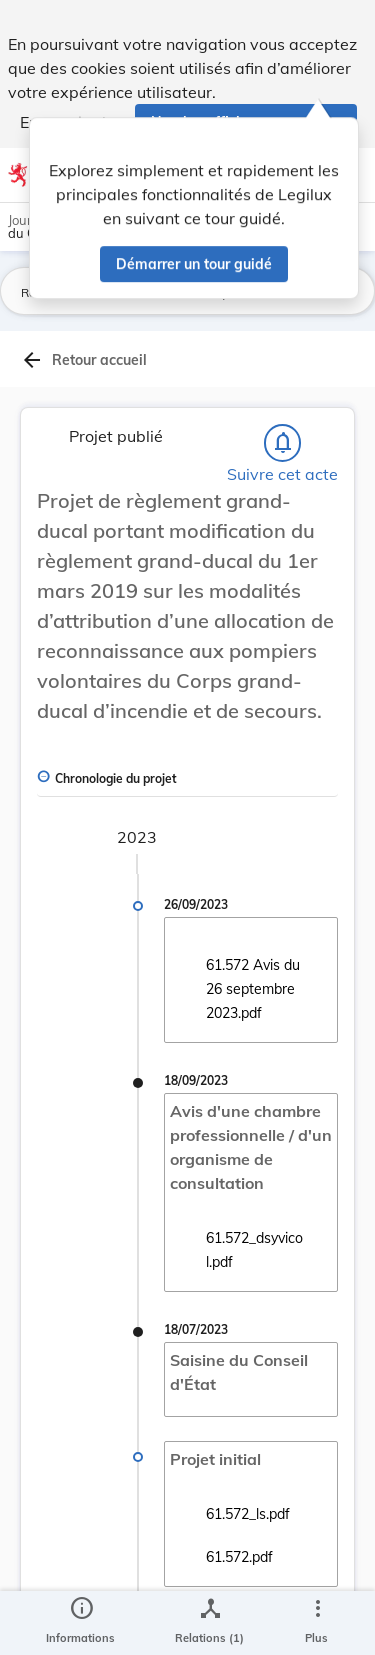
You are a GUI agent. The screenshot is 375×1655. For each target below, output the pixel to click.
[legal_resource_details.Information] (80, 1623)
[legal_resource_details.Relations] (209, 1623)
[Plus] (317, 1623)
